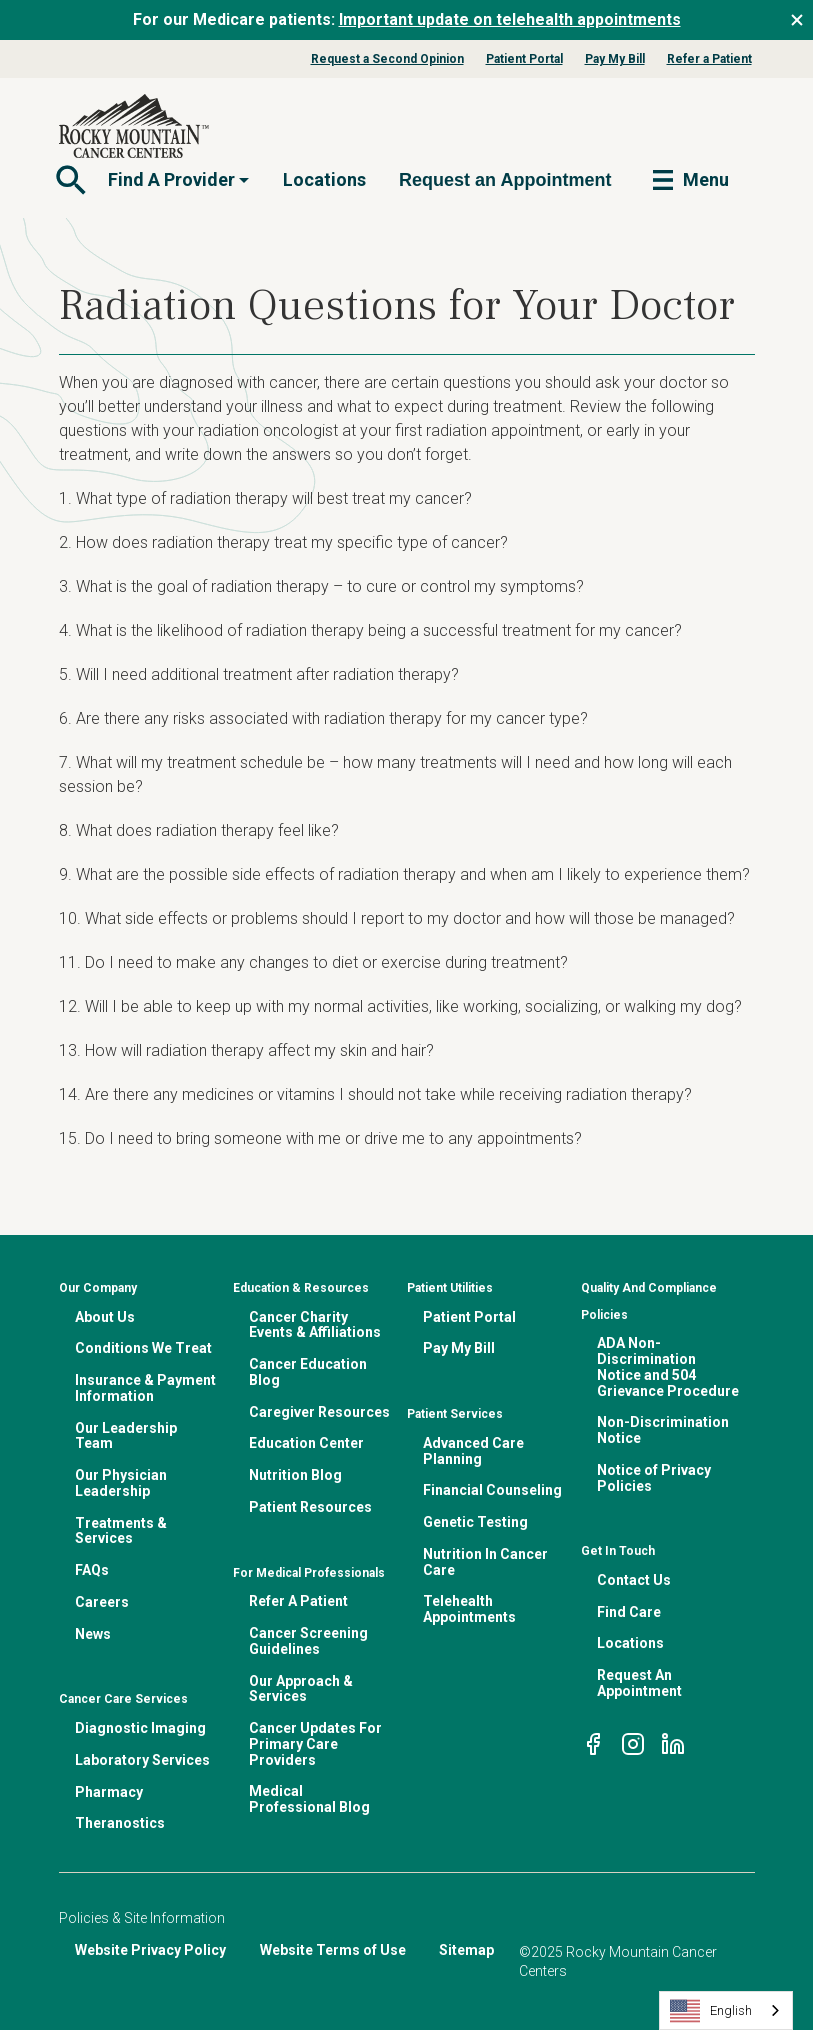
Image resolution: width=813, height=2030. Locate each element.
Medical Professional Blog (309, 1799)
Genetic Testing (475, 1522)
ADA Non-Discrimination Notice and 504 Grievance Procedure (668, 1366)
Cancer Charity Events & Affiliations (315, 1325)
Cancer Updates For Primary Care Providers (315, 1744)
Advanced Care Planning (473, 1451)
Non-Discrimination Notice (663, 1430)
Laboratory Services (142, 1760)
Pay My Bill (615, 59)
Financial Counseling (492, 1490)
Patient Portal (524, 59)
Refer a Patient (709, 59)
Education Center (306, 1443)
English (711, 2011)
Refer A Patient (298, 1601)
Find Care (629, 1612)
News (93, 1634)
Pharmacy (109, 1792)
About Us (105, 1317)
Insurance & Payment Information (145, 1388)
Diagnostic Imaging (140, 1728)
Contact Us (634, 1580)
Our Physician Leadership (121, 1483)
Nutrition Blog (295, 1475)
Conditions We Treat (143, 1348)
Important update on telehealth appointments (510, 19)
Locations (324, 179)
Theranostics (120, 1823)
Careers (102, 1602)
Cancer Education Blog (308, 1372)
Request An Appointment (639, 1683)
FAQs (92, 1570)
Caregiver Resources (319, 1412)
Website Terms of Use (333, 1950)
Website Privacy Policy (150, 1950)
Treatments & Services (121, 1531)
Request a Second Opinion (387, 59)
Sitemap (466, 1950)
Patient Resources (310, 1507)
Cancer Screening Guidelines (308, 1641)
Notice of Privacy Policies (654, 1478)
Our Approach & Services (301, 1689)
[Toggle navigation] (69, 180)
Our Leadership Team (126, 1436)
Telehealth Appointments (469, 1609)
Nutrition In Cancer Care (485, 1562)
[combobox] (726, 2010)
